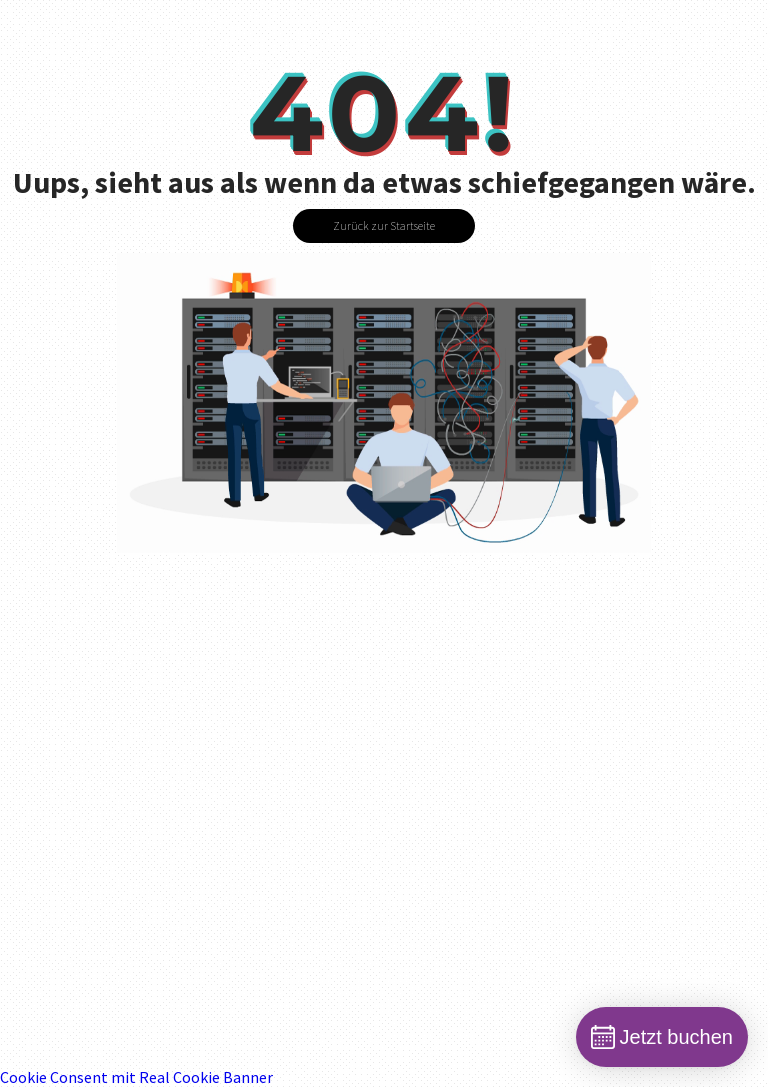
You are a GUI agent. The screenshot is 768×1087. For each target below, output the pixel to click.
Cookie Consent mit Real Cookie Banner (136, 1077)
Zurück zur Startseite (384, 225)
